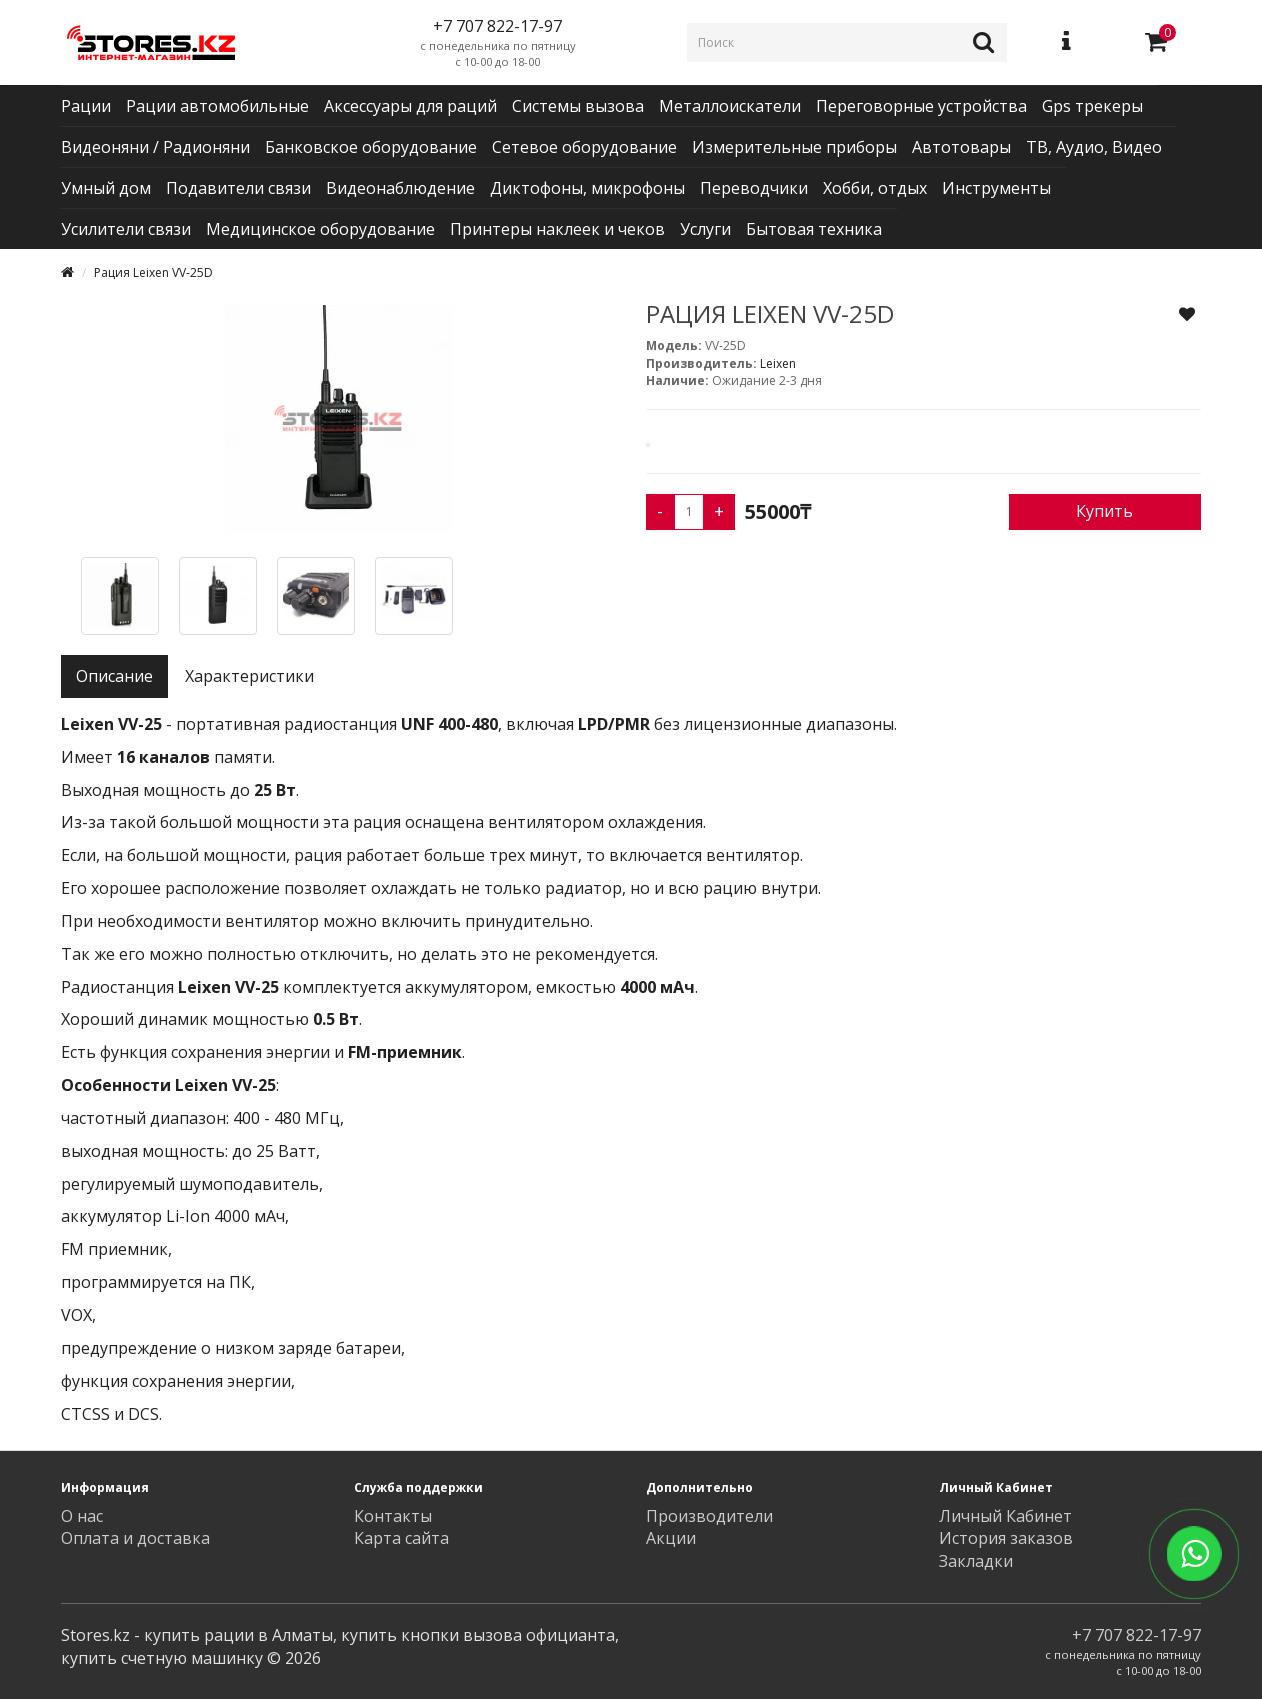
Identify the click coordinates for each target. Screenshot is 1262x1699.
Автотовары (961, 147)
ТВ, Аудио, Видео (1094, 147)
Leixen (778, 363)
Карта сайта (401, 1538)
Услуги (705, 229)
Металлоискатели (730, 106)
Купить (1104, 511)
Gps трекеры (1092, 106)
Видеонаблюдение (400, 188)
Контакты (393, 1516)
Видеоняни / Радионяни (155, 147)
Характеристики (249, 676)
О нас (82, 1516)
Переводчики (754, 188)
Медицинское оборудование (320, 229)
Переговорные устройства (921, 106)
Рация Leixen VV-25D (153, 272)
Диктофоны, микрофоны (587, 188)
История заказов (1006, 1538)
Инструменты (996, 188)
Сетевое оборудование (584, 147)
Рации (86, 106)
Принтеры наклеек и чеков (557, 229)
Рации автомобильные (217, 106)
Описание (114, 676)
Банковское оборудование (371, 147)
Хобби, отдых (875, 188)
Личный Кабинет (1005, 1516)
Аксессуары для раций (410, 106)
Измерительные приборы (794, 147)
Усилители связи (126, 229)
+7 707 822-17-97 (1136, 1635)
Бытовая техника (814, 229)
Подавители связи (238, 188)
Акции (671, 1538)
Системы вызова (578, 106)
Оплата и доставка (135, 1538)
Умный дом (106, 188)
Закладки (976, 1561)
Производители (709, 1516)
